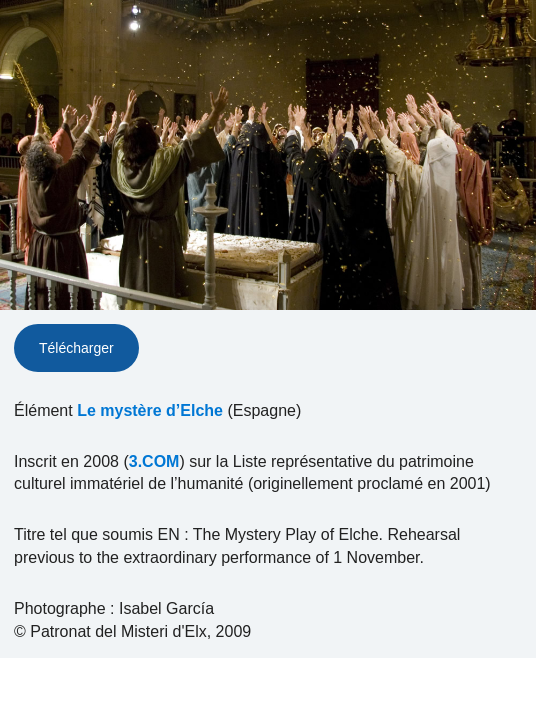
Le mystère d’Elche (150, 410)
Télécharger (76, 348)
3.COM (154, 461)
